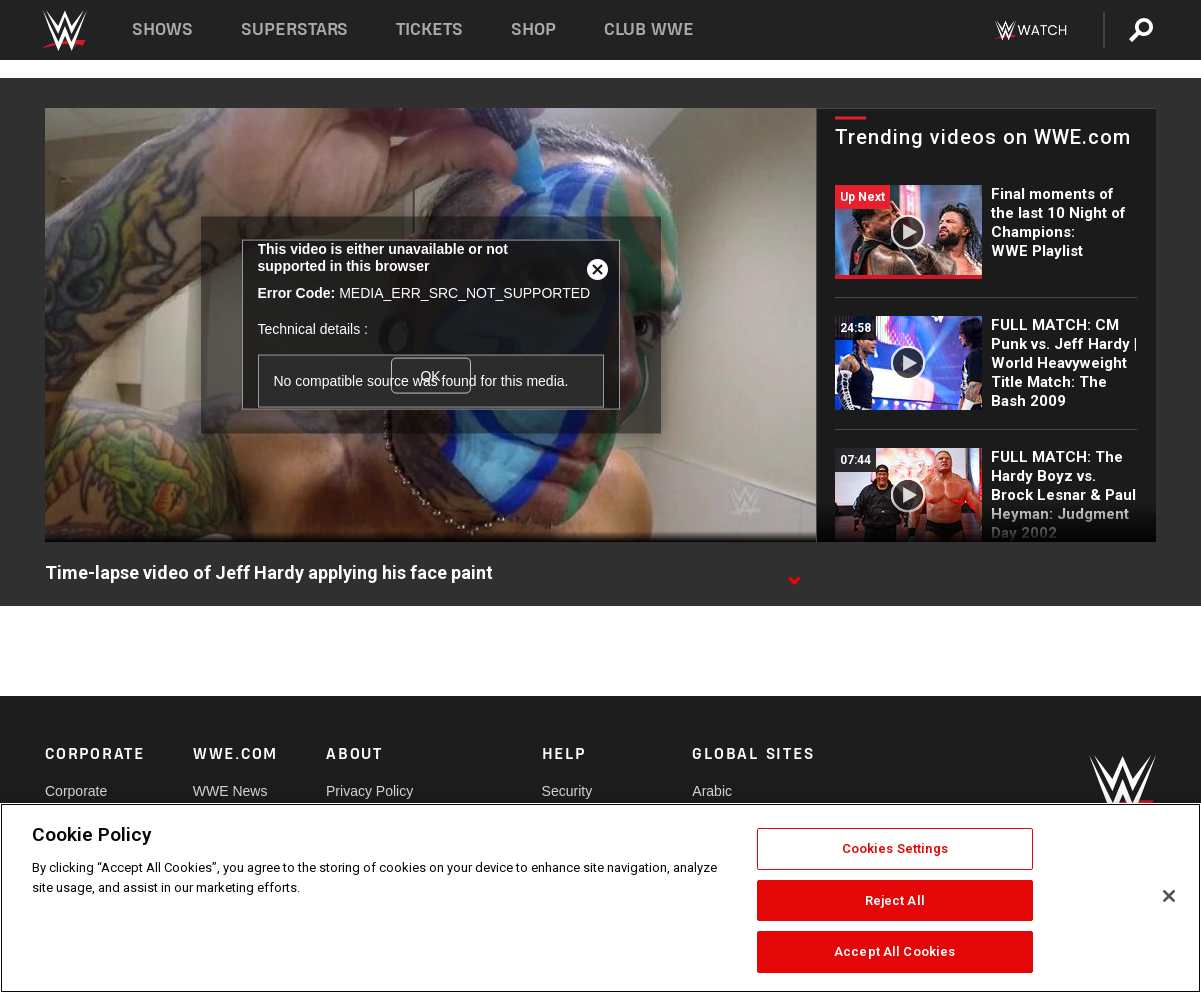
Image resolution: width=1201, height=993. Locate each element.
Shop (533, 29)
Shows (162, 29)
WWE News (230, 791)
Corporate (76, 791)
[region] (600, 898)
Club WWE (649, 29)
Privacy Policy (369, 791)
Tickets (429, 29)
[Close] (1169, 896)
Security (567, 791)
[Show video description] (794, 574)
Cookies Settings (895, 848)
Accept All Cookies (894, 951)
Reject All (895, 900)
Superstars (295, 29)
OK (430, 375)
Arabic (712, 791)
